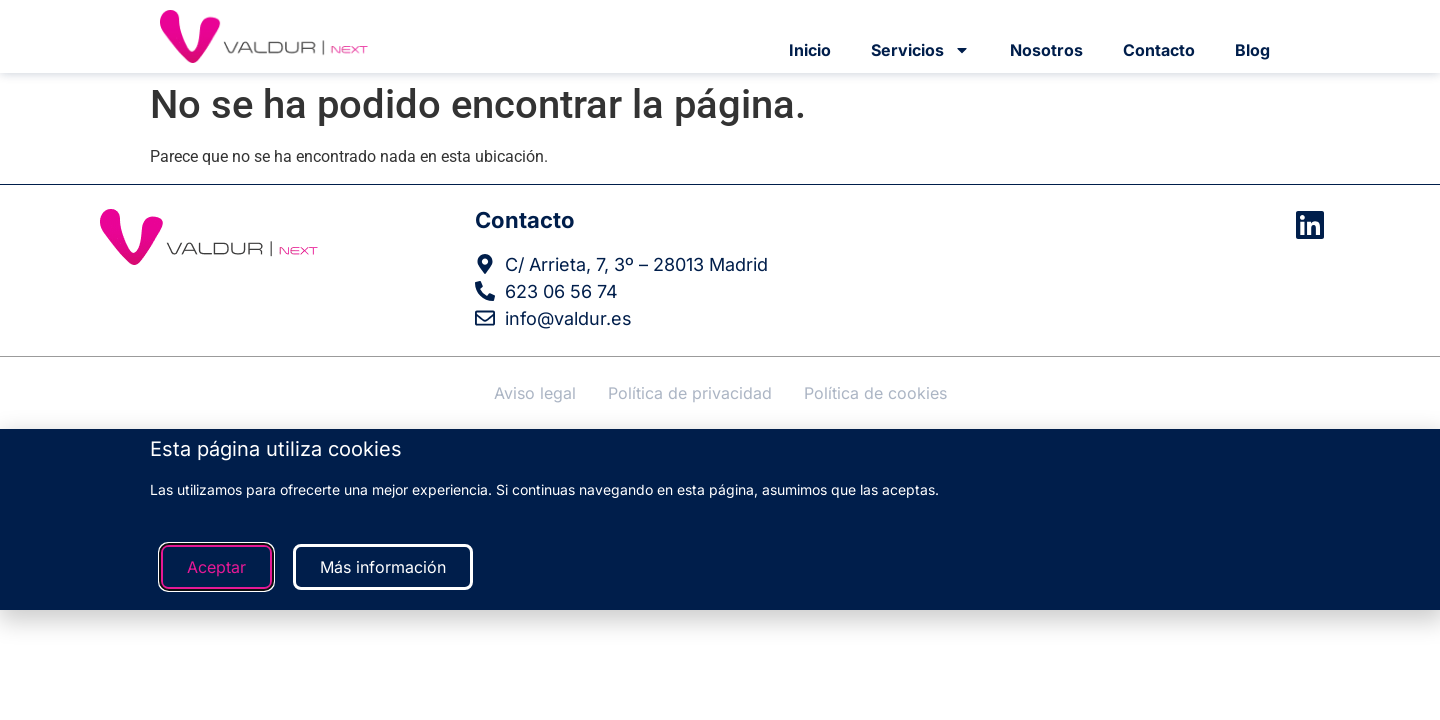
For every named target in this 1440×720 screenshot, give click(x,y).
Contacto (1159, 50)
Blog (1252, 50)
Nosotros (1046, 50)
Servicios (920, 50)
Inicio (810, 50)
